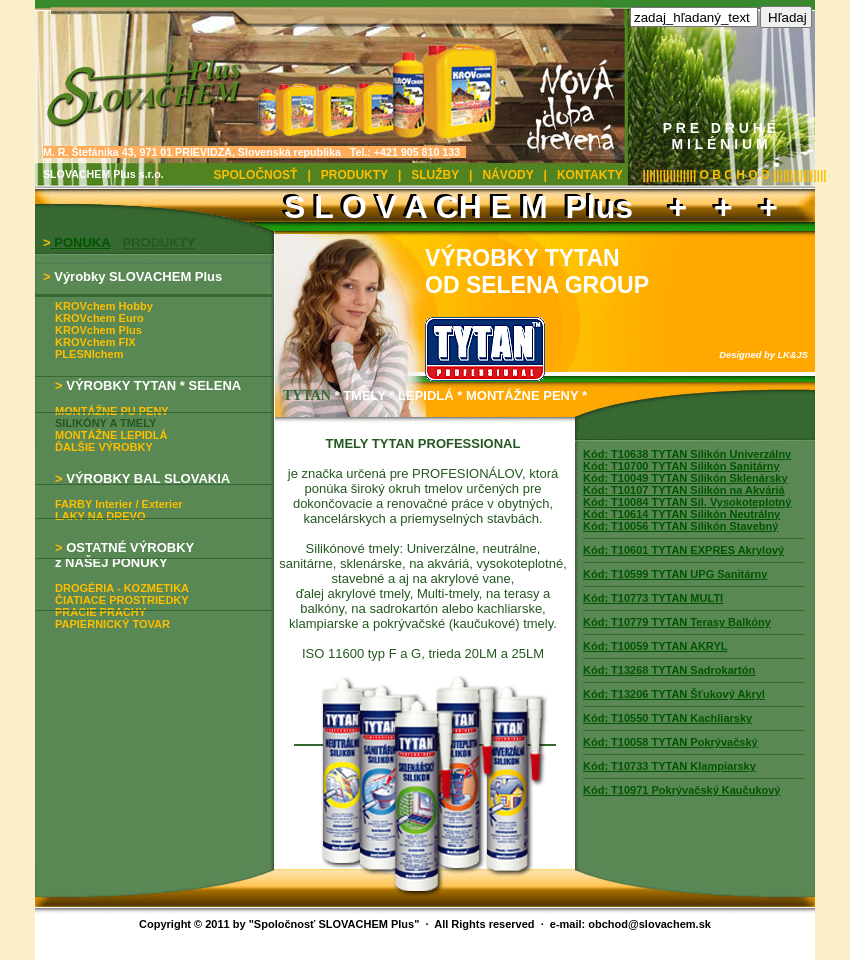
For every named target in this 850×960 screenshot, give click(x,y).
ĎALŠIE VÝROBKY (104, 447)
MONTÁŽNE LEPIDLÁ (111, 435)
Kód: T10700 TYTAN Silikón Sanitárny (681, 466)
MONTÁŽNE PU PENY (112, 411)
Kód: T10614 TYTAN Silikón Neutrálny (681, 514)
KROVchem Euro (99, 318)
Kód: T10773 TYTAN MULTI (653, 598)
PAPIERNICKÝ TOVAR (112, 624)
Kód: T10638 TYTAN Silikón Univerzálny (687, 454)
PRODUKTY (354, 175)
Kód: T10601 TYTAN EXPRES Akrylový (683, 550)
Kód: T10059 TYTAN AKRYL (655, 646)
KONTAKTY (590, 175)
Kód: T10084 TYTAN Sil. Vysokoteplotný (687, 502)
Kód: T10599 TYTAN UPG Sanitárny (675, 574)
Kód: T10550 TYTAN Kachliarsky (667, 718)
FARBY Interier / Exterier (119, 504)
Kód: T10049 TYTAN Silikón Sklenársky (685, 478)
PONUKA (81, 242)
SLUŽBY (435, 175)
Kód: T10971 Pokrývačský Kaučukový (682, 790)
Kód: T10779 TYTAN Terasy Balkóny (677, 622)
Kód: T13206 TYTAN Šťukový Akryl (674, 694)
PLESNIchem (89, 354)
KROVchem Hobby (104, 306)
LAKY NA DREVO (100, 516)
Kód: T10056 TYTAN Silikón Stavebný (680, 526)
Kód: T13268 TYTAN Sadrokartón (669, 670)
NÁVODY (507, 175)
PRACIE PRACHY (100, 612)
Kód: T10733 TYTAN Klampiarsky (669, 766)
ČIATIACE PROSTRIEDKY (122, 600)
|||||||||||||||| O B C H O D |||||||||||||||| (735, 175)
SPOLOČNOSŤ (255, 175)
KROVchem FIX (95, 342)
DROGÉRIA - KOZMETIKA (122, 588)
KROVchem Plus (98, 330)
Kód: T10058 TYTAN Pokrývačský (670, 742)
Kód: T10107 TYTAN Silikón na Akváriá (684, 490)
